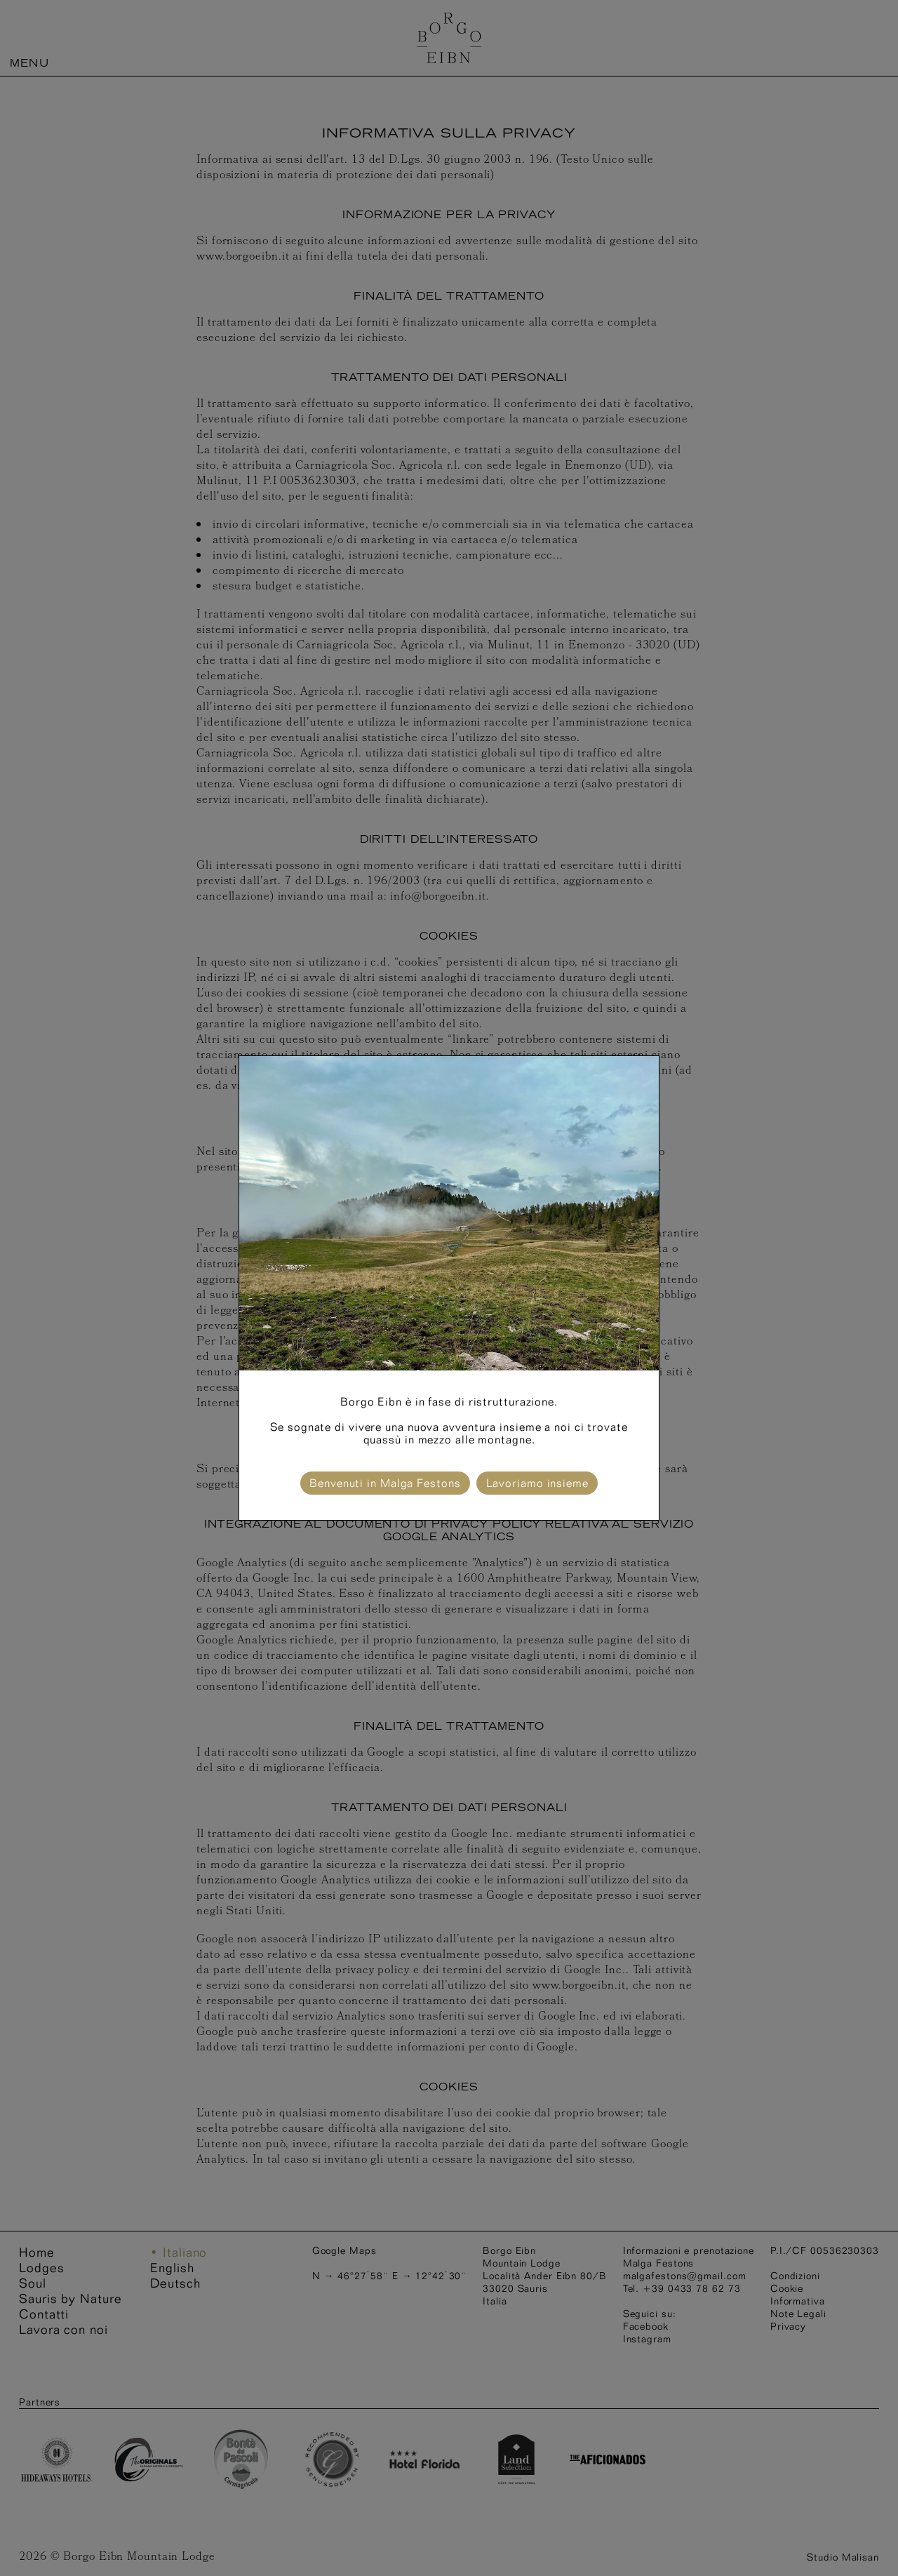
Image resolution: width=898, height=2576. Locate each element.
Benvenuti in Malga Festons (384, 1483)
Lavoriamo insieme (537, 1483)
